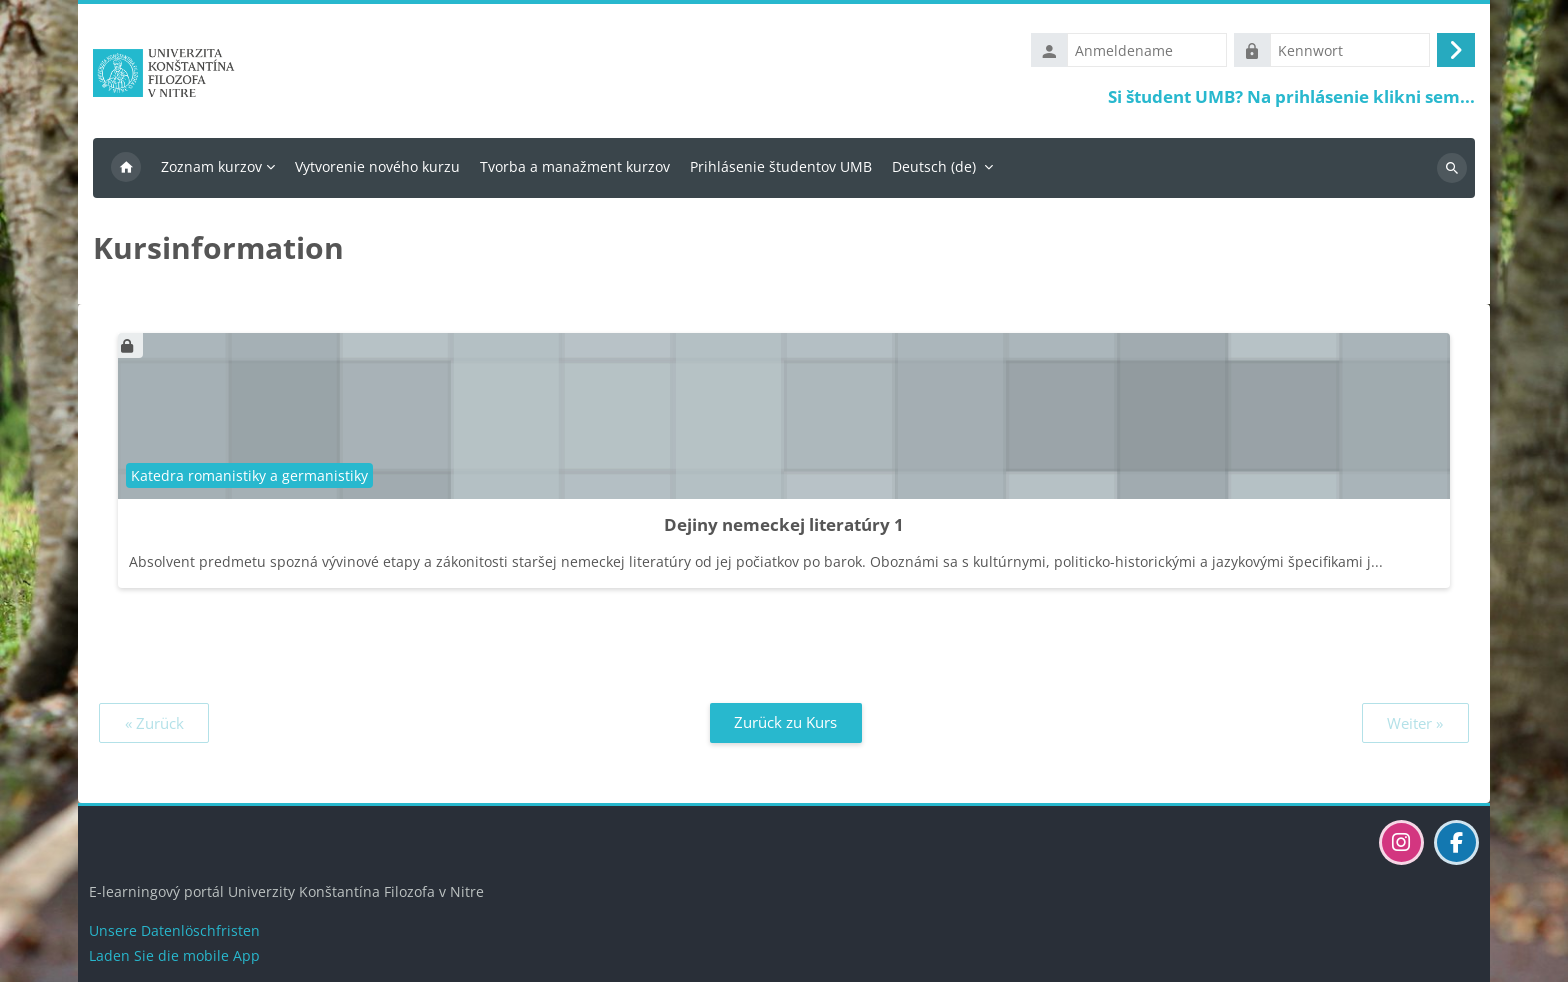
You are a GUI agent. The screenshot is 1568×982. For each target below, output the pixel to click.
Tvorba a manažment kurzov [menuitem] (575, 166)
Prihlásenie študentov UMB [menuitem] (781, 166)
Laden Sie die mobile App (174, 955)
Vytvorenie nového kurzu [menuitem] (377, 166)
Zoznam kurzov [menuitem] (211, 166)
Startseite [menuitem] (126, 168)
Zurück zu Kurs (785, 722)
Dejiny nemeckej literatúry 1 (784, 524)
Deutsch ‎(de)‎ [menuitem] (934, 166)
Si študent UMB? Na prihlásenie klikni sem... (1291, 96)
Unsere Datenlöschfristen (174, 930)
